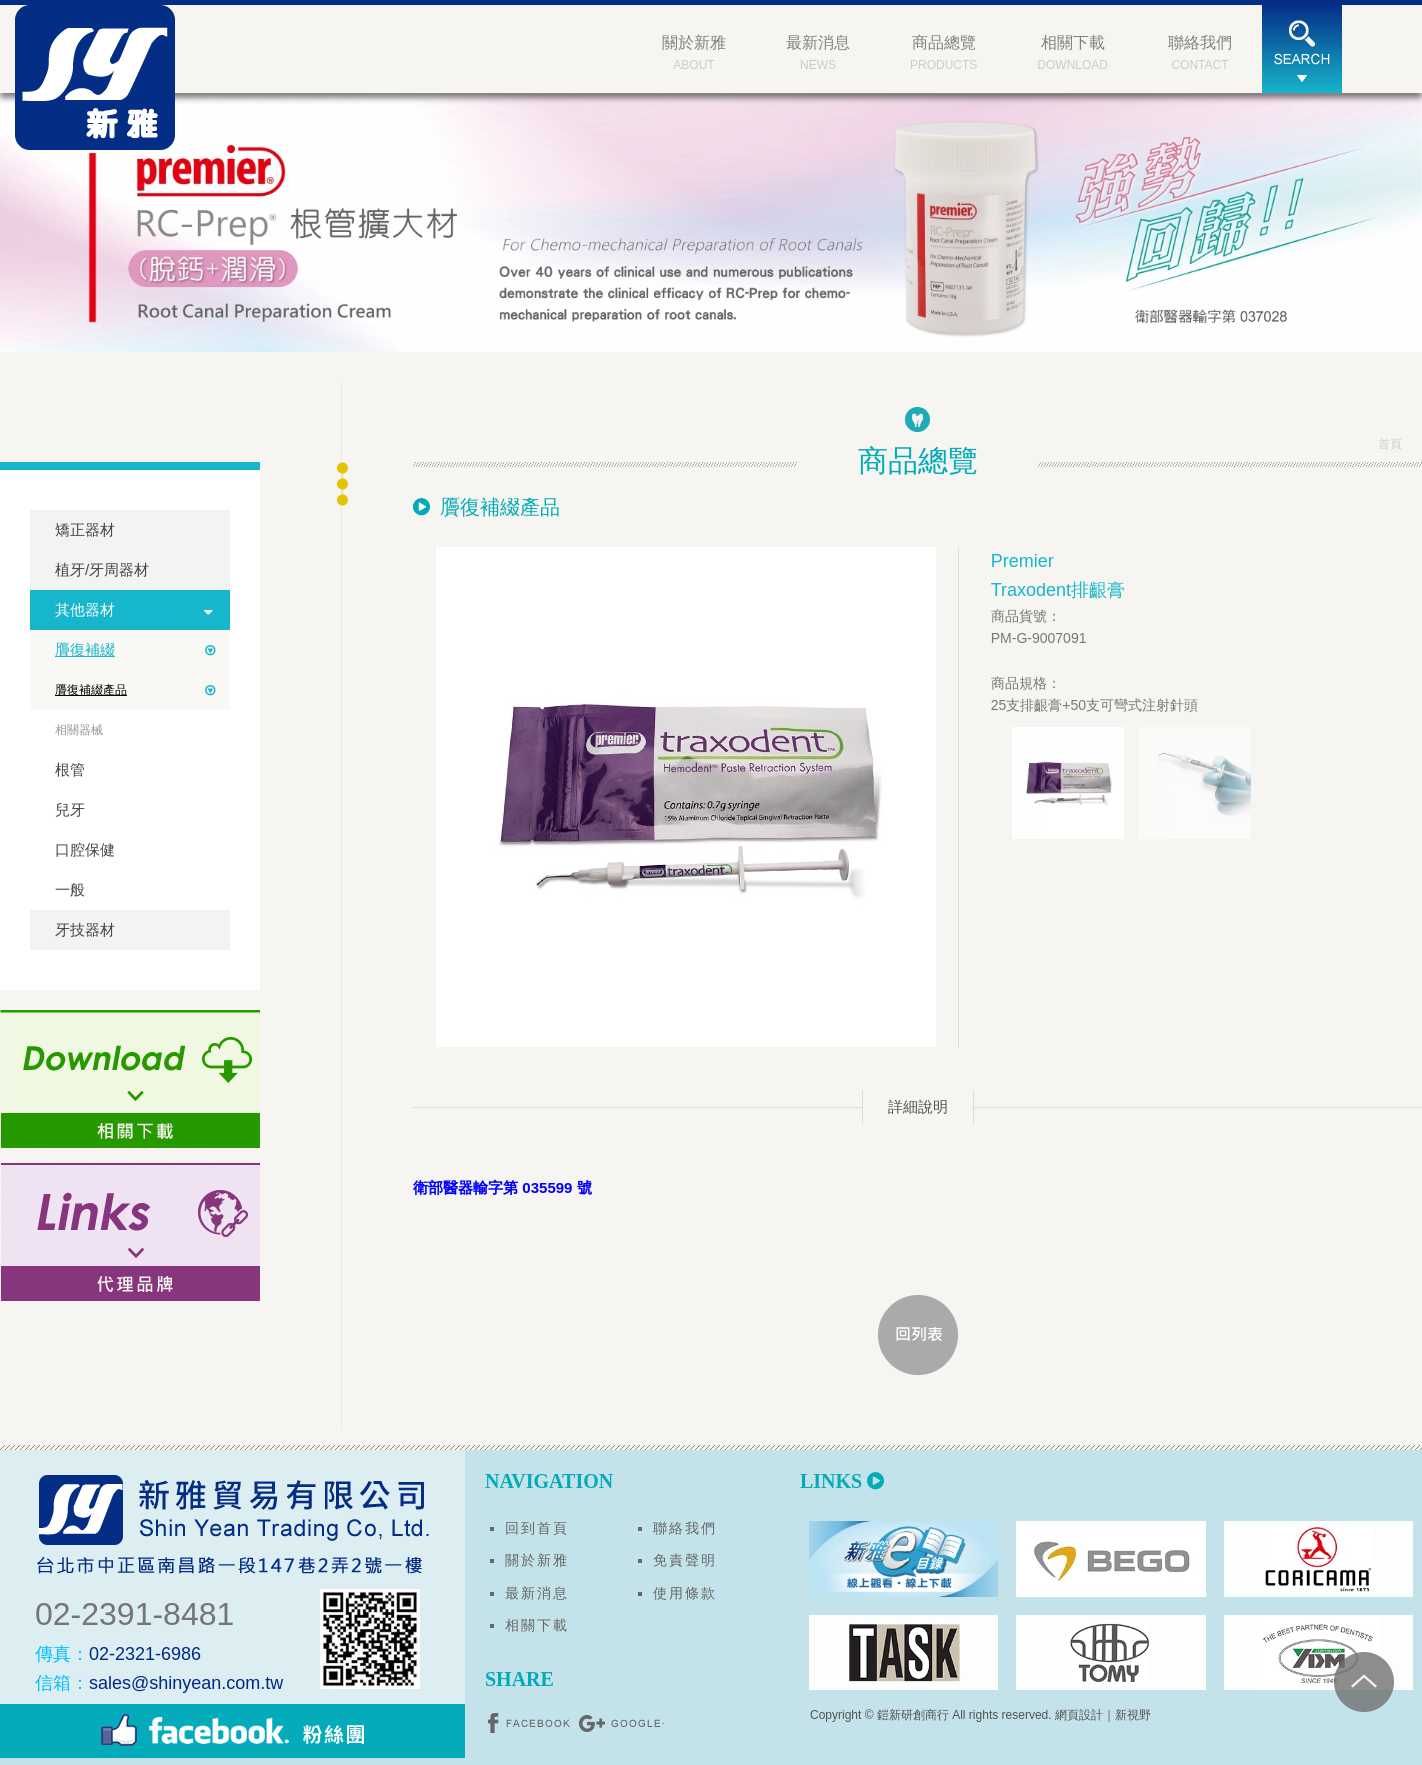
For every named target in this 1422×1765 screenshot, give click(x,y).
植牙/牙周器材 (102, 569)
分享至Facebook (531, 1723)
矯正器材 (85, 529)
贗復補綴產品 (91, 690)
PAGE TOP (1364, 1682)
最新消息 (537, 1593)
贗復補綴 (85, 649)
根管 (70, 769)
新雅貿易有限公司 (95, 77)
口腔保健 (85, 849)
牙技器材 (85, 929)
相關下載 (537, 1625)
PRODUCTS (943, 51)
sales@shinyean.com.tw (159, 1683)
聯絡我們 (685, 1528)
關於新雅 (537, 1560)
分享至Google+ (621, 1723)
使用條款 (685, 1593)
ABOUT (694, 51)
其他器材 (85, 609)
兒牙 (70, 809)
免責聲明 (685, 1560)
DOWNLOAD (1072, 51)
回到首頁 (537, 1528)
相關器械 (79, 730)
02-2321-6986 (118, 1654)
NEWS (818, 51)
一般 (70, 889)
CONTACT (1200, 51)
